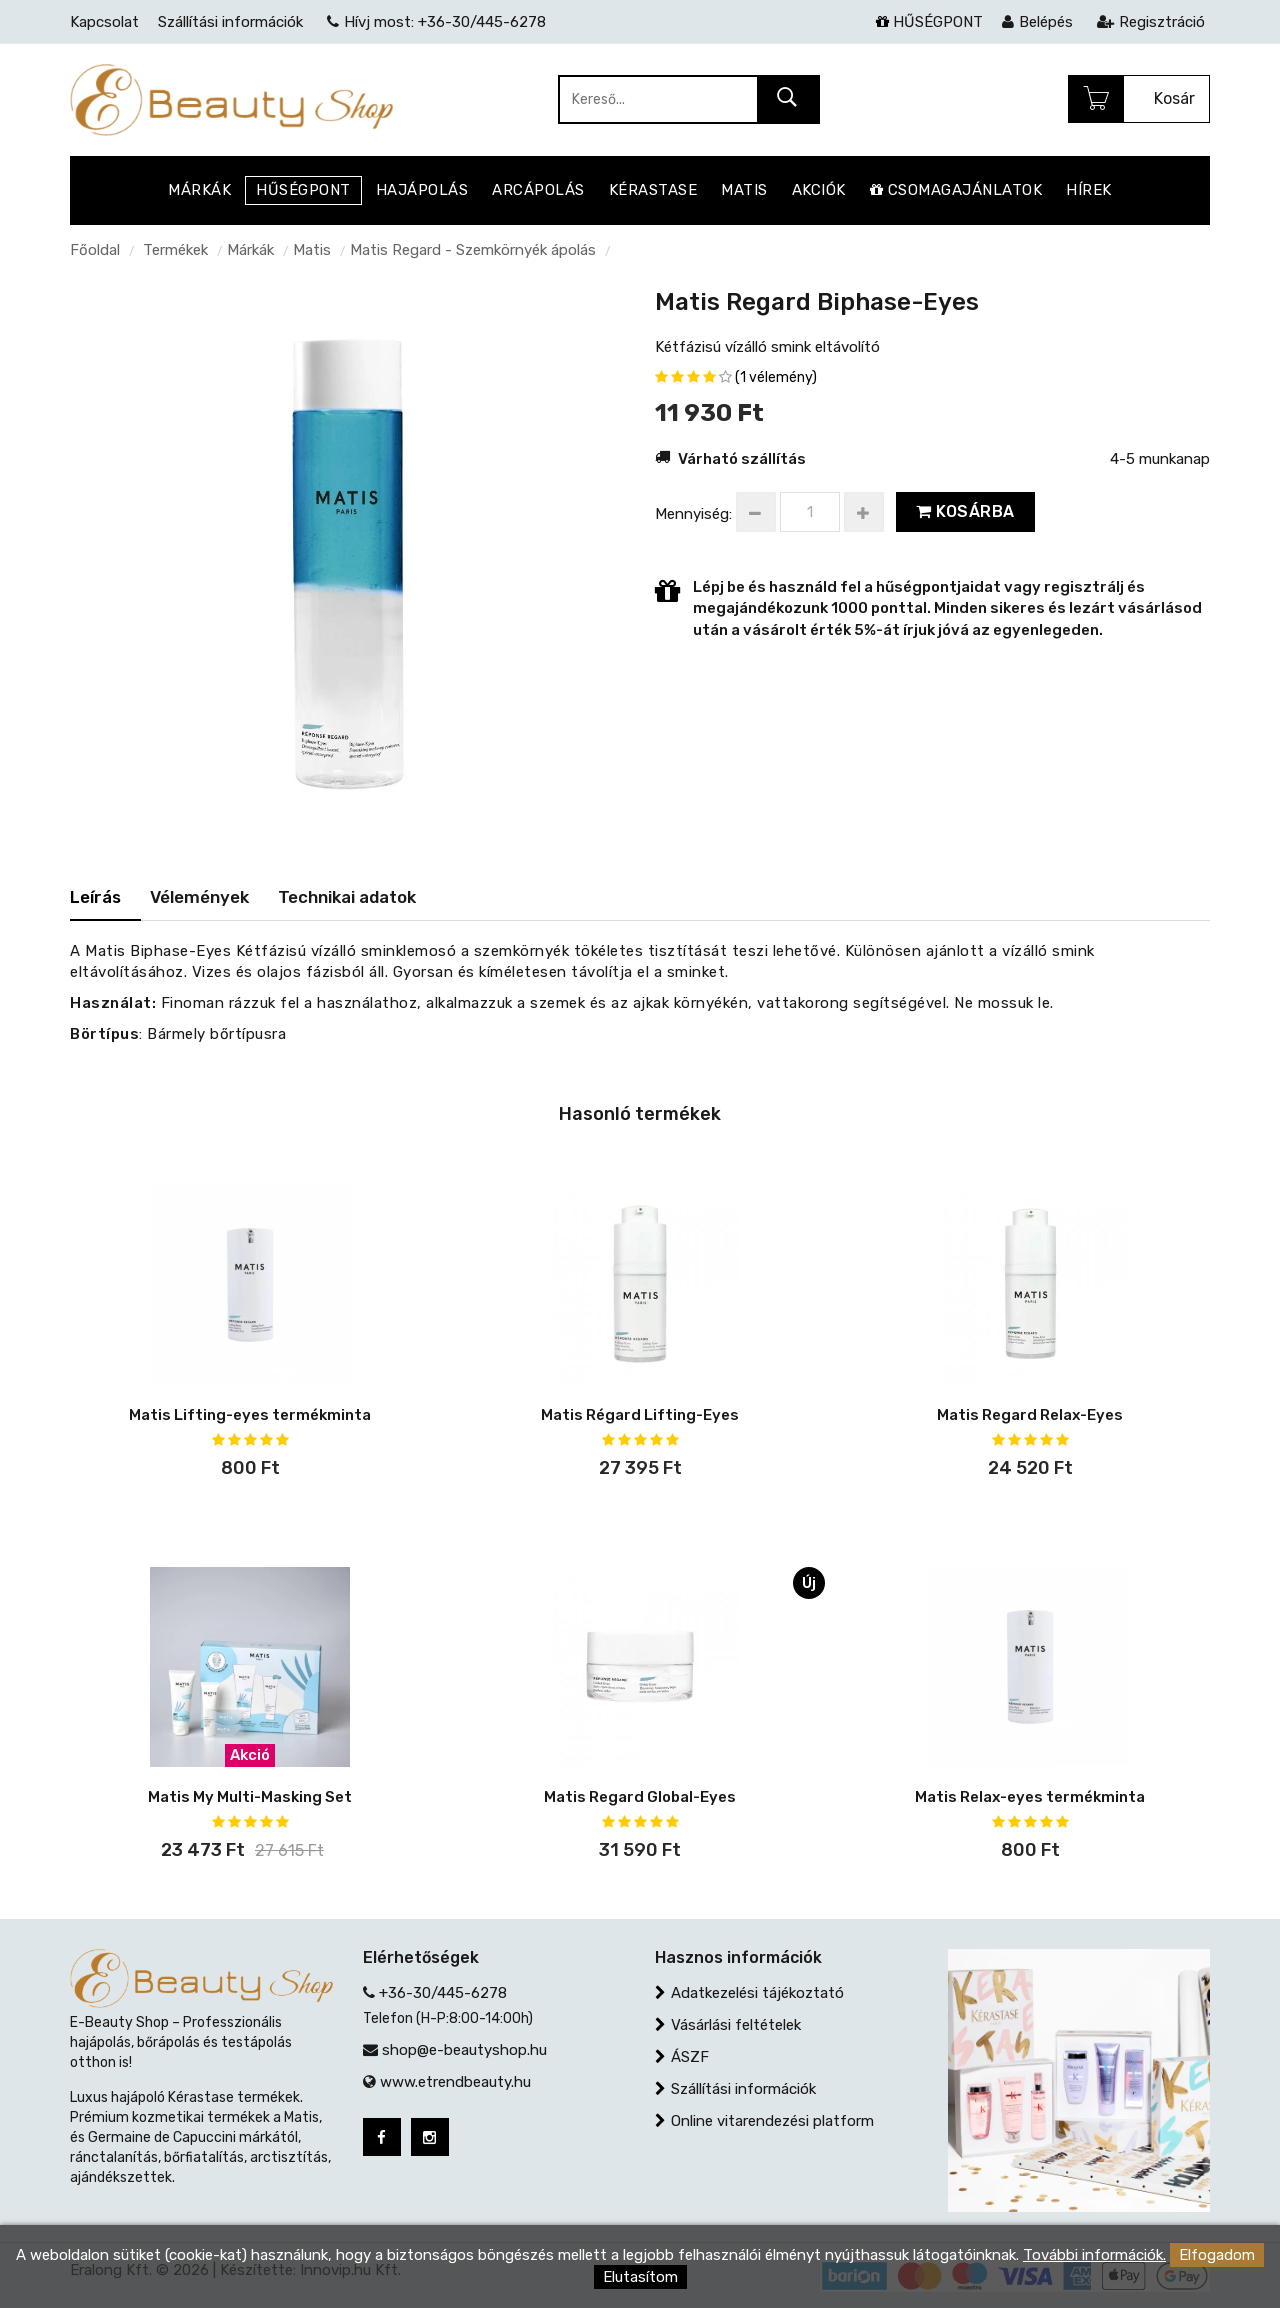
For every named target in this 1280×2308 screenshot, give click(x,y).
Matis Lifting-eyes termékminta (250, 1415)
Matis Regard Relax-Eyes (1030, 1415)
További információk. (1094, 2255)
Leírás (95, 897)
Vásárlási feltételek (736, 2025)
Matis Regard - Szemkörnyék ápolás (473, 250)
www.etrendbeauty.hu (455, 2082)
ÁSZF (690, 2057)
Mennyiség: (693, 514)
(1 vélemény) (776, 377)
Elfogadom (1217, 2255)
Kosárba (965, 511)
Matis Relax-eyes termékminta (1030, 1797)
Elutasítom (640, 2277)
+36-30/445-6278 (443, 1993)
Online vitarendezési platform (772, 2121)
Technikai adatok (347, 897)
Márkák (250, 250)
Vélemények (199, 897)
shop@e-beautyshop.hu (464, 2050)
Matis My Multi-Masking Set (250, 1797)
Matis (312, 250)
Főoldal (95, 250)
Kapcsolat (104, 22)
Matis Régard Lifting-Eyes (640, 1415)
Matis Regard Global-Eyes (640, 1797)
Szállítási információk (743, 2089)
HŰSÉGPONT (929, 22)
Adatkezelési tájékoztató (757, 1993)
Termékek (175, 250)
